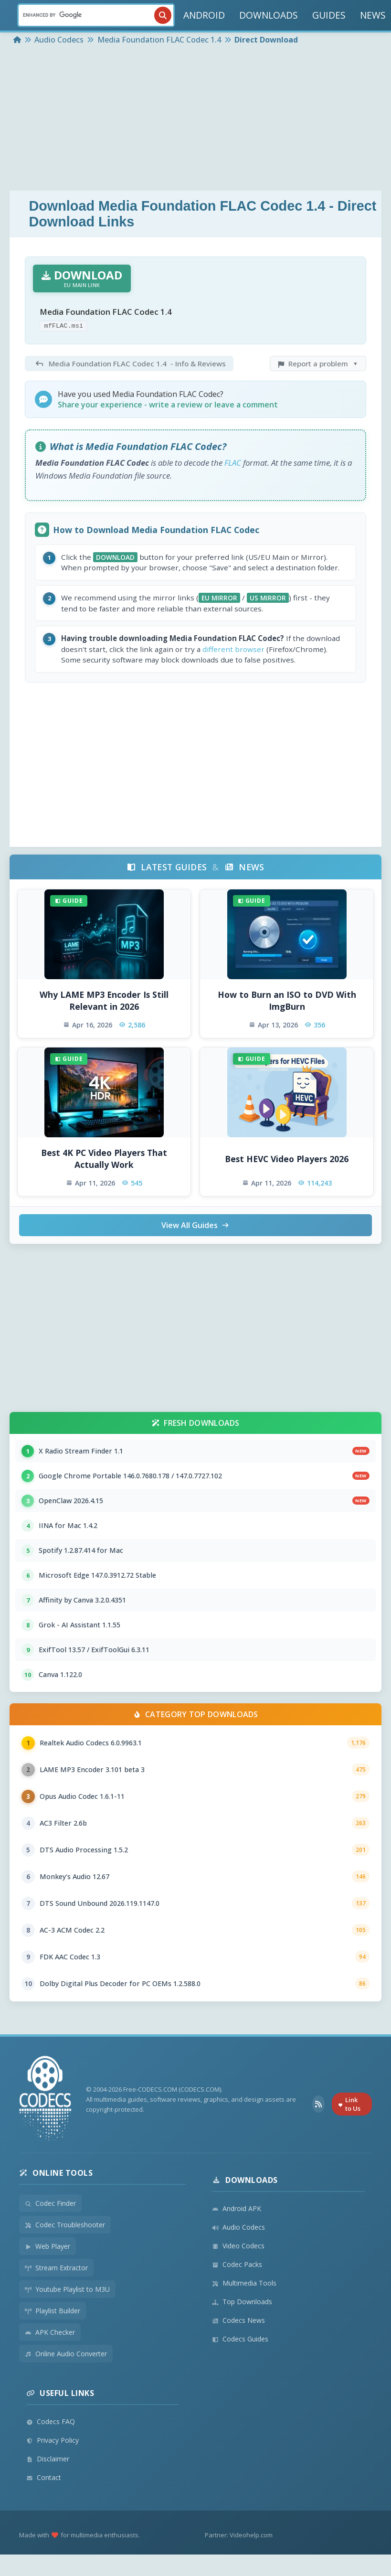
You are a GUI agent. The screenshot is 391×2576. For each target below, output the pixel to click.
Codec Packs (237, 2264)
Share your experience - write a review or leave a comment (168, 404)
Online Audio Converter (66, 2353)
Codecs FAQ (50, 2421)
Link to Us (349, 2104)
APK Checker (50, 2332)
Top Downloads (242, 2301)
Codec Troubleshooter (65, 2224)
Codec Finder (50, 2203)
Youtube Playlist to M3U (67, 2289)
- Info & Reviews (128, 363)
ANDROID (204, 15)
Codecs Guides (240, 2338)
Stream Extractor (56, 2267)
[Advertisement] (195, 119)
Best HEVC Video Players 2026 (287, 1159)
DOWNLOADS (268, 15)
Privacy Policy (52, 2440)
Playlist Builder (52, 2310)
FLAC (232, 462)
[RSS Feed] (318, 2104)
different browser (233, 649)
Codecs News (238, 2320)
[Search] (96, 15)
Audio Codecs (238, 2227)
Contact (43, 2477)
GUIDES (329, 15)
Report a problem (318, 363)
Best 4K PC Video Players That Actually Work (104, 1158)
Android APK (236, 2208)
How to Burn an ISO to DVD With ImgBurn (287, 1000)
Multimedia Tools (244, 2282)
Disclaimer (47, 2458)
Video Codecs (238, 2245)
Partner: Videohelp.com (239, 2535)
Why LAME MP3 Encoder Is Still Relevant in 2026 (104, 1000)
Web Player (47, 2246)
